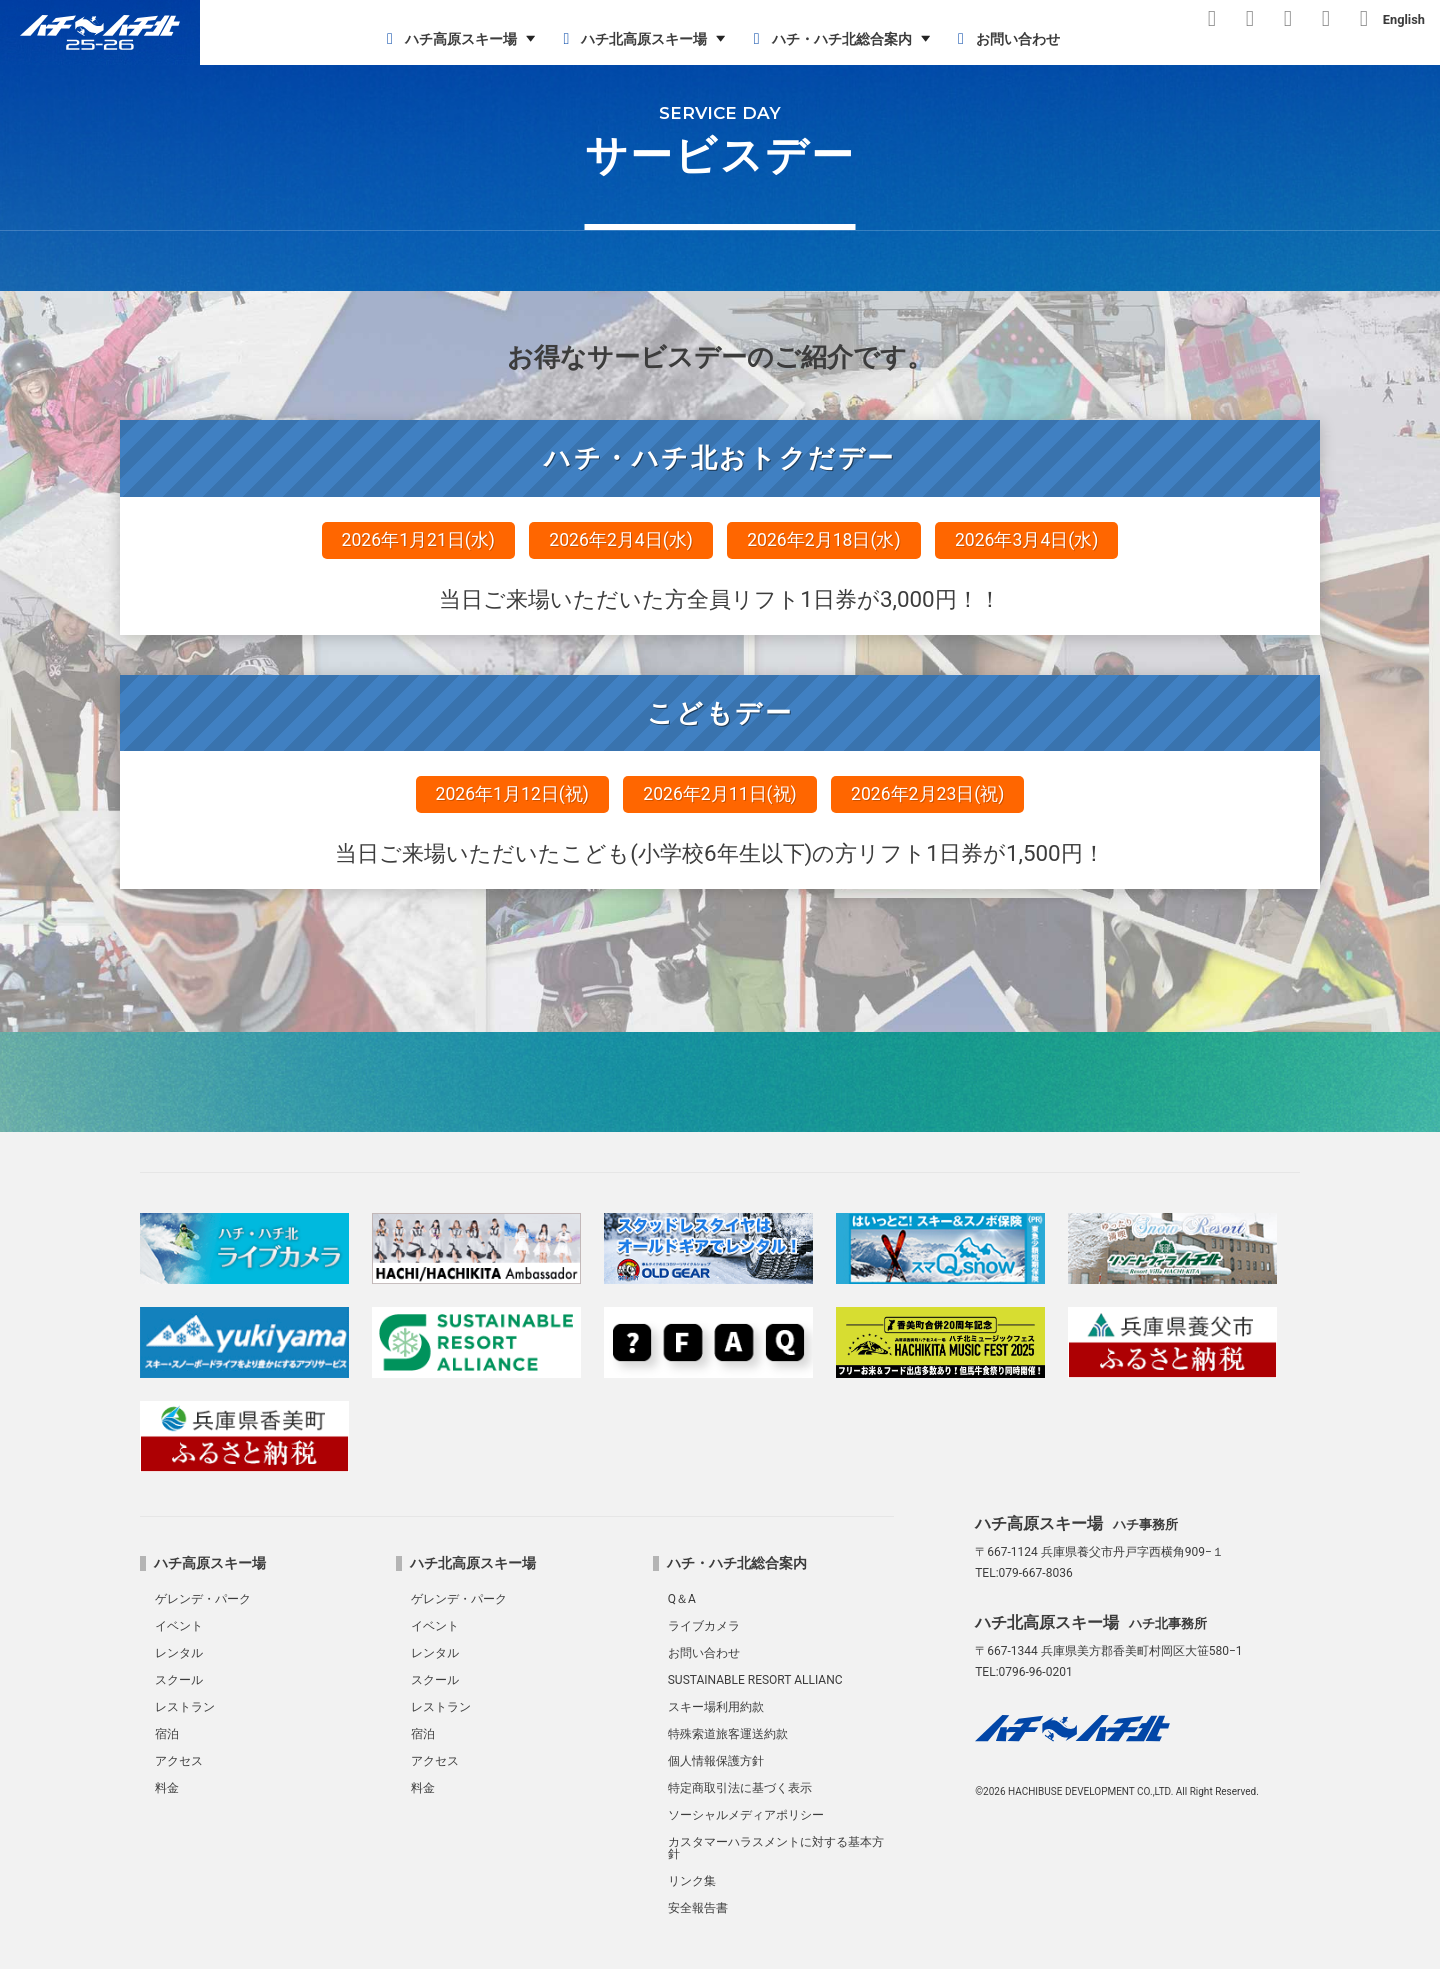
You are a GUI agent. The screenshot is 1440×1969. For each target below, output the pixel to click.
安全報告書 (698, 1908)
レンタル (179, 1653)
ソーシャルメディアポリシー (746, 1815)
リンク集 (692, 1881)
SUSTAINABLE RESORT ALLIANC (755, 1680)
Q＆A (682, 1599)
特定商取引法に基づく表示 (740, 1788)
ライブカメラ (704, 1626)
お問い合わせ (1005, 39)
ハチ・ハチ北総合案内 (829, 39)
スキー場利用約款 (716, 1707)
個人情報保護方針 (716, 1761)
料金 (167, 1788)
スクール (179, 1680)
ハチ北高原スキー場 (631, 39)
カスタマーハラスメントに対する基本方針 (776, 1848)
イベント (179, 1626)
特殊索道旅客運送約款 (728, 1734)
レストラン (185, 1707)
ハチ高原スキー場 (448, 39)
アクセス (179, 1761)
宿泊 (167, 1734)
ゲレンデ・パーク (203, 1599)
